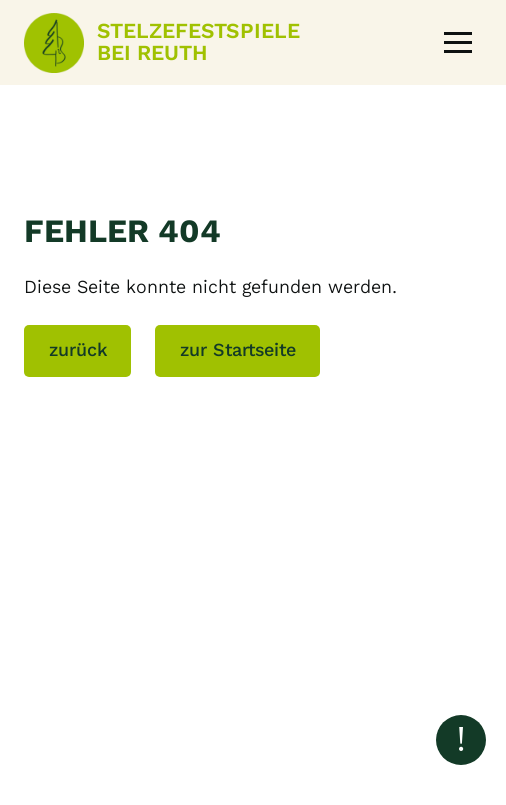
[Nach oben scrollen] (461, 740)
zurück (78, 350)
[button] (458, 43)
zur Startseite (238, 350)
